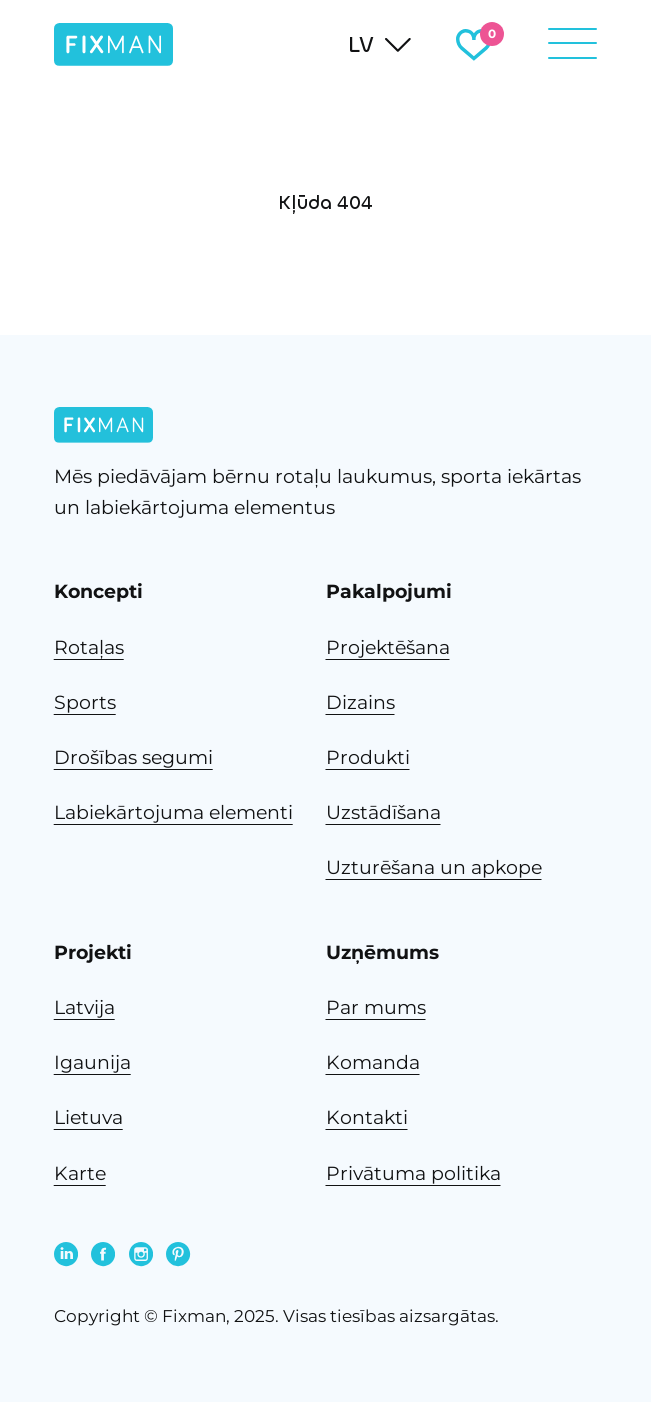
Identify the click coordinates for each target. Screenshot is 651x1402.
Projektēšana (388, 647)
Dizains (360, 702)
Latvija (84, 1007)
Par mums (376, 1007)
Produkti (368, 757)
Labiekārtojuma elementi (173, 812)
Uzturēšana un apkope (434, 867)
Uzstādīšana (383, 812)
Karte (80, 1173)
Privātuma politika (413, 1173)
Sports (85, 702)
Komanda (373, 1062)
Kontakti (367, 1117)
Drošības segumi (133, 757)
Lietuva (88, 1117)
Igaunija (92, 1062)
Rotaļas (89, 647)
